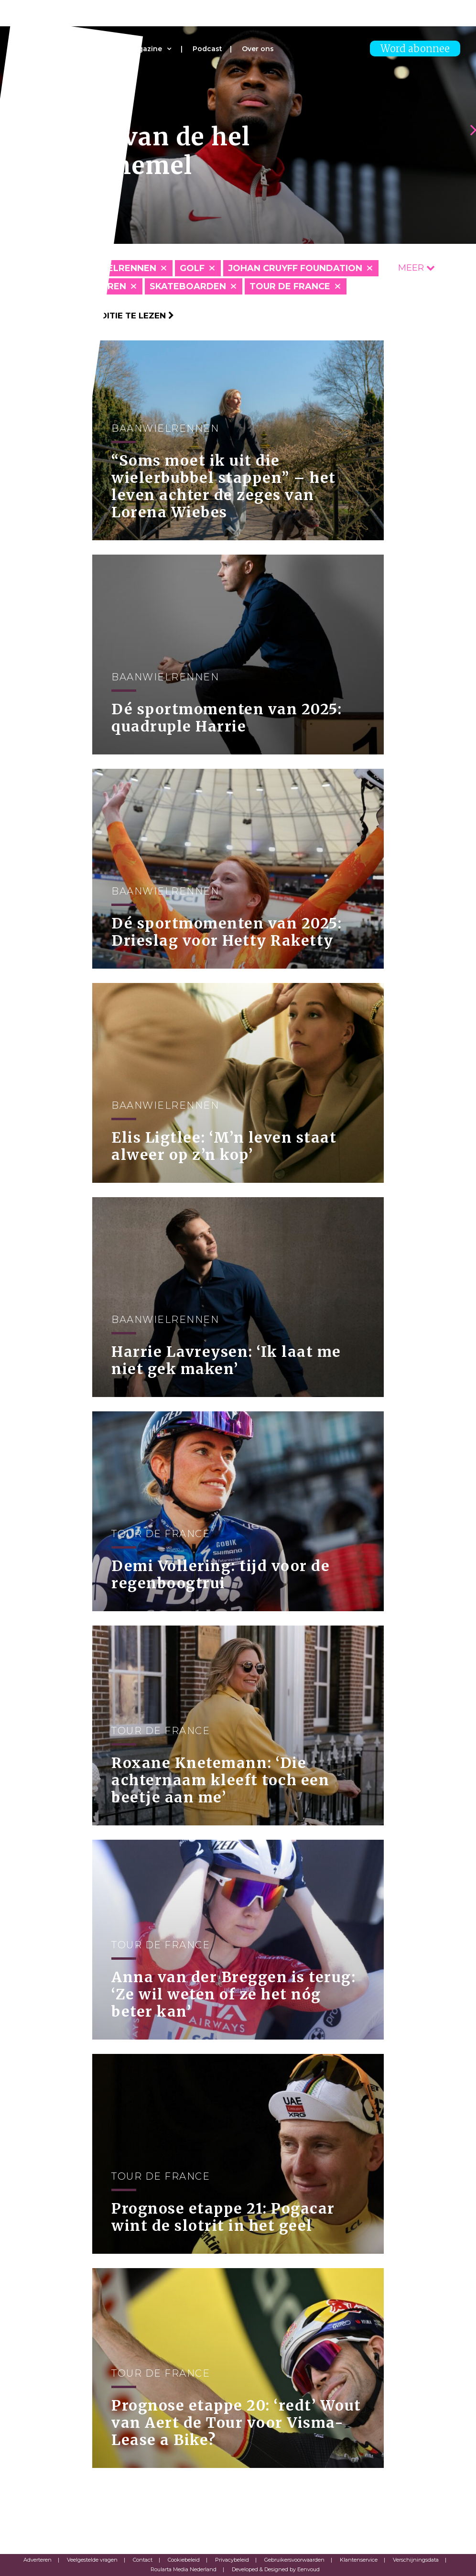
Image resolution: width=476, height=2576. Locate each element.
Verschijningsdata (416, 2559)
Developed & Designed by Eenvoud (276, 2569)
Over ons (258, 48)
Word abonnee (415, 49)
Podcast (207, 48)
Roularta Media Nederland (183, 2569)
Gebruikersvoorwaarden (294, 2559)
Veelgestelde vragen (92, 2559)
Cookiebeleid (184, 2559)
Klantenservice (359, 2559)
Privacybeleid (232, 2559)
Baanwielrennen (112, 268)
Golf (192, 268)
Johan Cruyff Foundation (295, 268)
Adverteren (37, 2559)
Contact (142, 2559)
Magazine (145, 48)
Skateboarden (188, 286)
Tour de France (289, 286)
